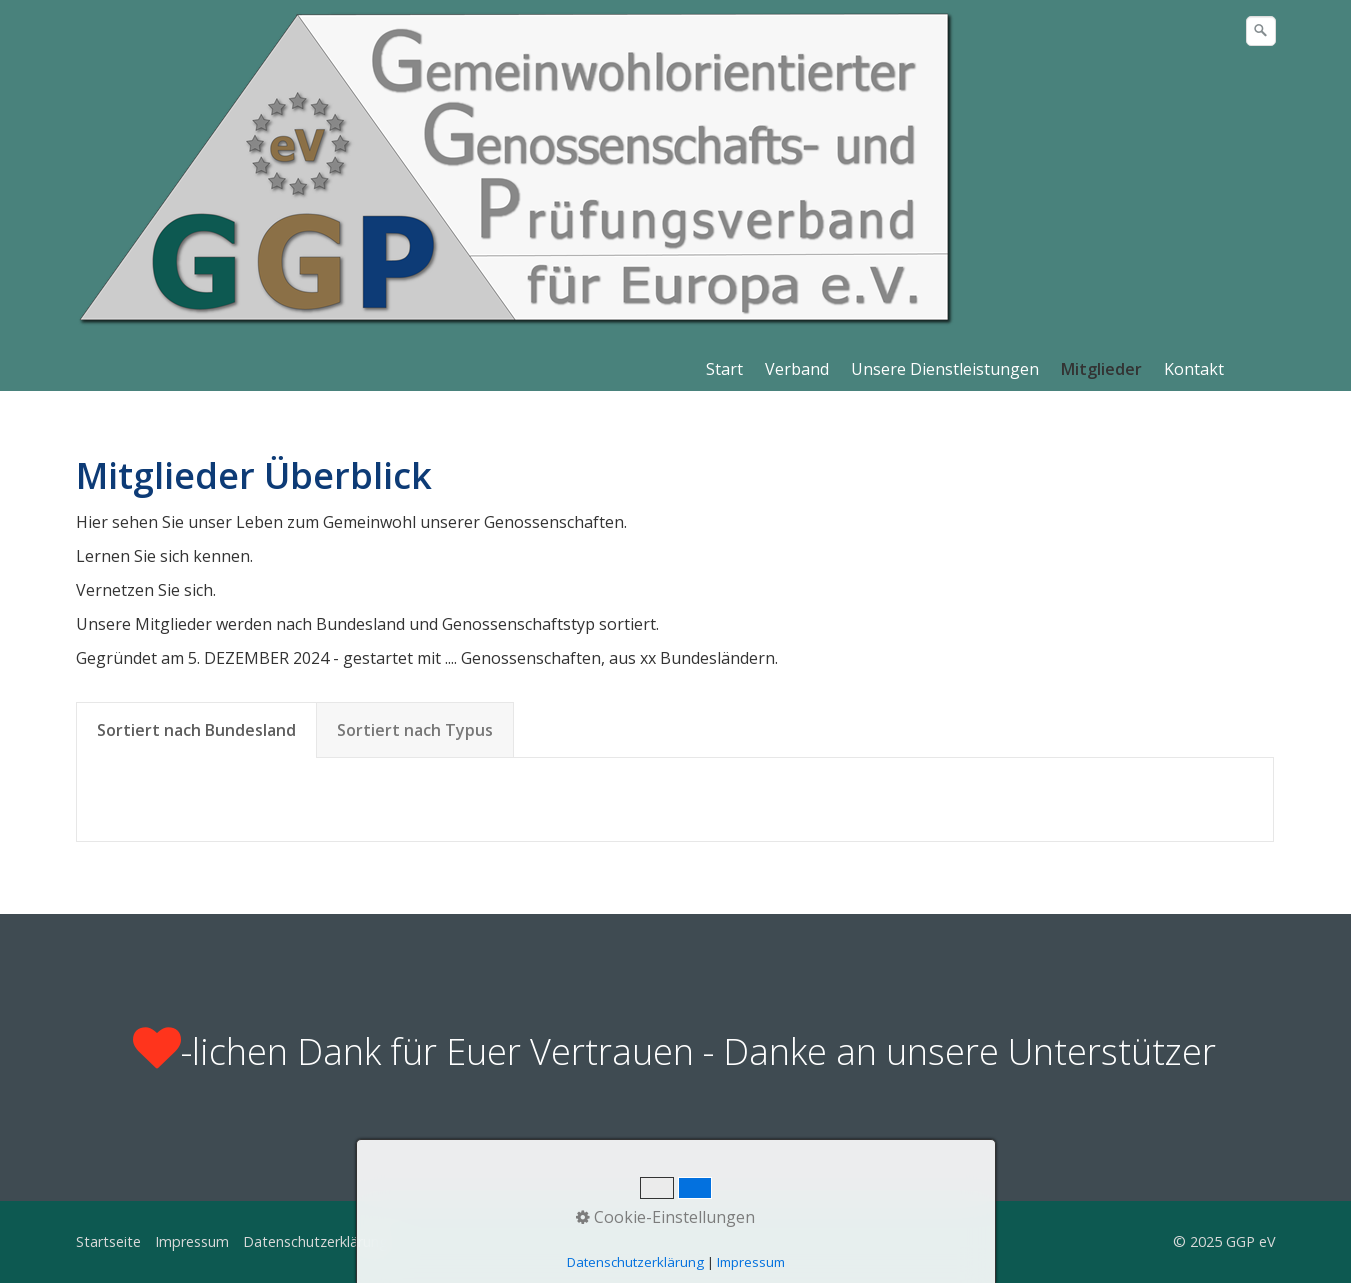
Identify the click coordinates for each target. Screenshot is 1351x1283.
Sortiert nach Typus (415, 730)
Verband (797, 369)
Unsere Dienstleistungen (945, 369)
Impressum (192, 1241)
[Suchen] (1261, 31)
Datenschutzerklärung (315, 1241)
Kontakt (1194, 369)
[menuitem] (725, 369)
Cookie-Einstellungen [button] (665, 1217)
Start (724, 369)
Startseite (108, 1241)
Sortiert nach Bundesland (196, 730)
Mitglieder (1101, 369)
